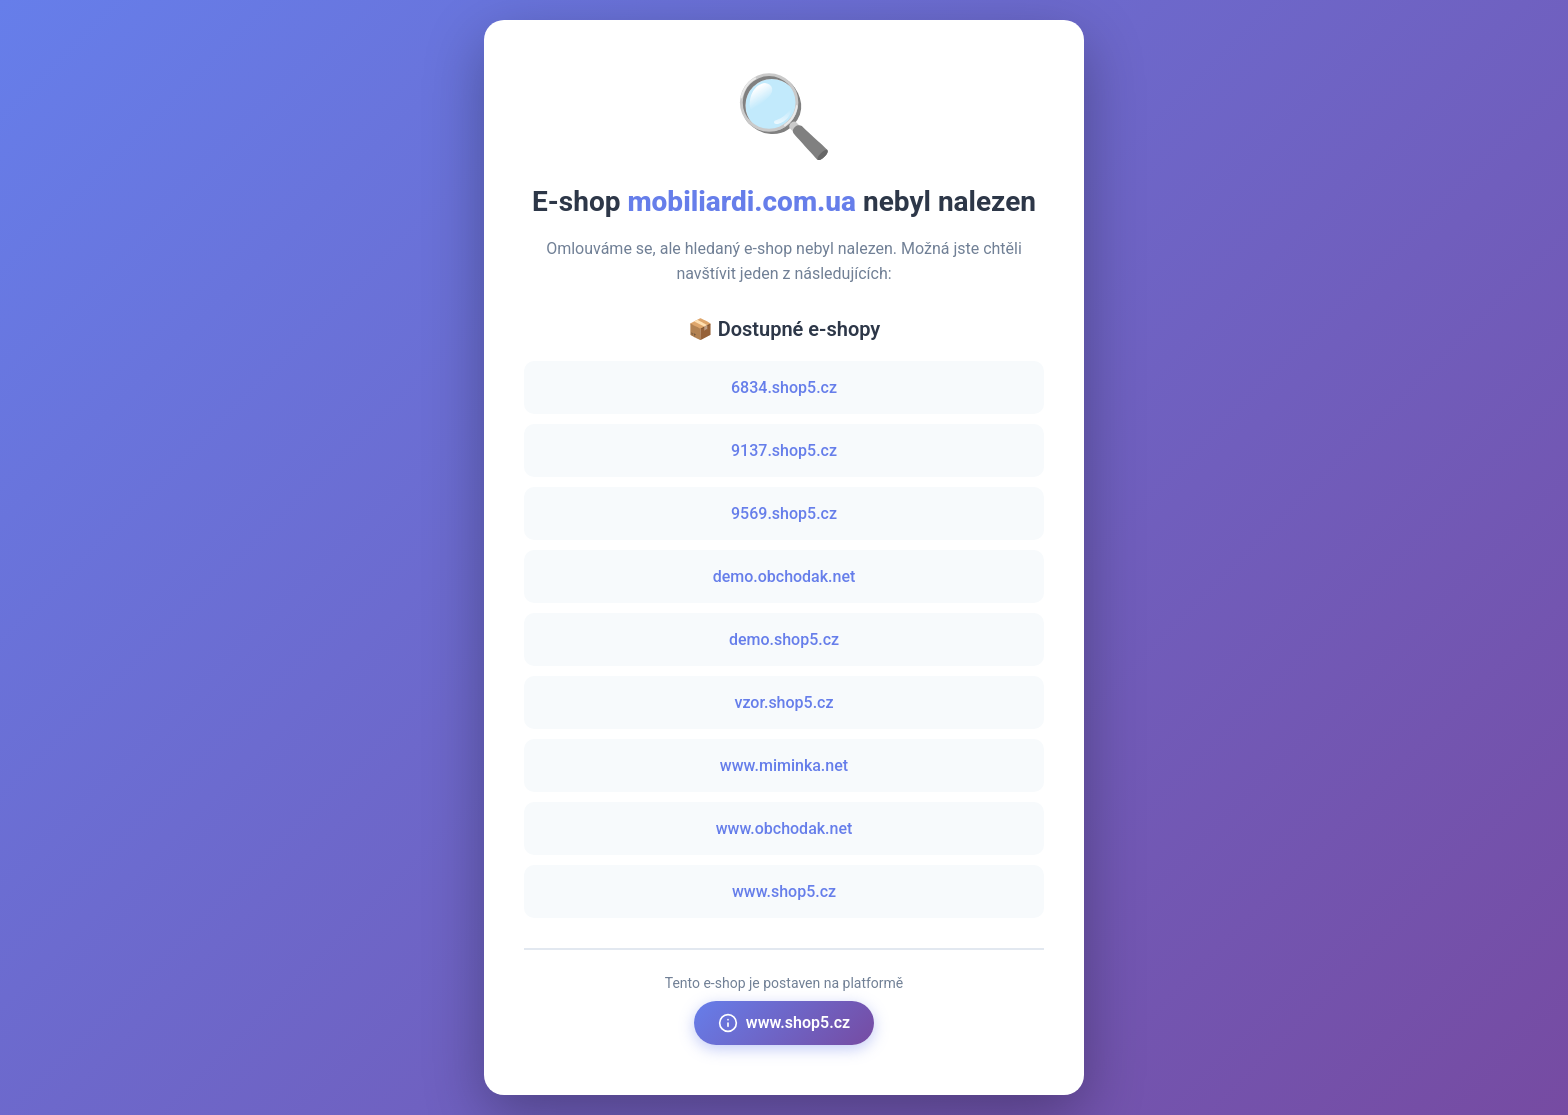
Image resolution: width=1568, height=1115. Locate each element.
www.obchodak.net (784, 828)
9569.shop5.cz (784, 513)
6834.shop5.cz (784, 387)
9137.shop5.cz (784, 450)
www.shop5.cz (784, 891)
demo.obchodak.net (784, 576)
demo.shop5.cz (784, 639)
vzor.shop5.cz (783, 702)
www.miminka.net (784, 765)
